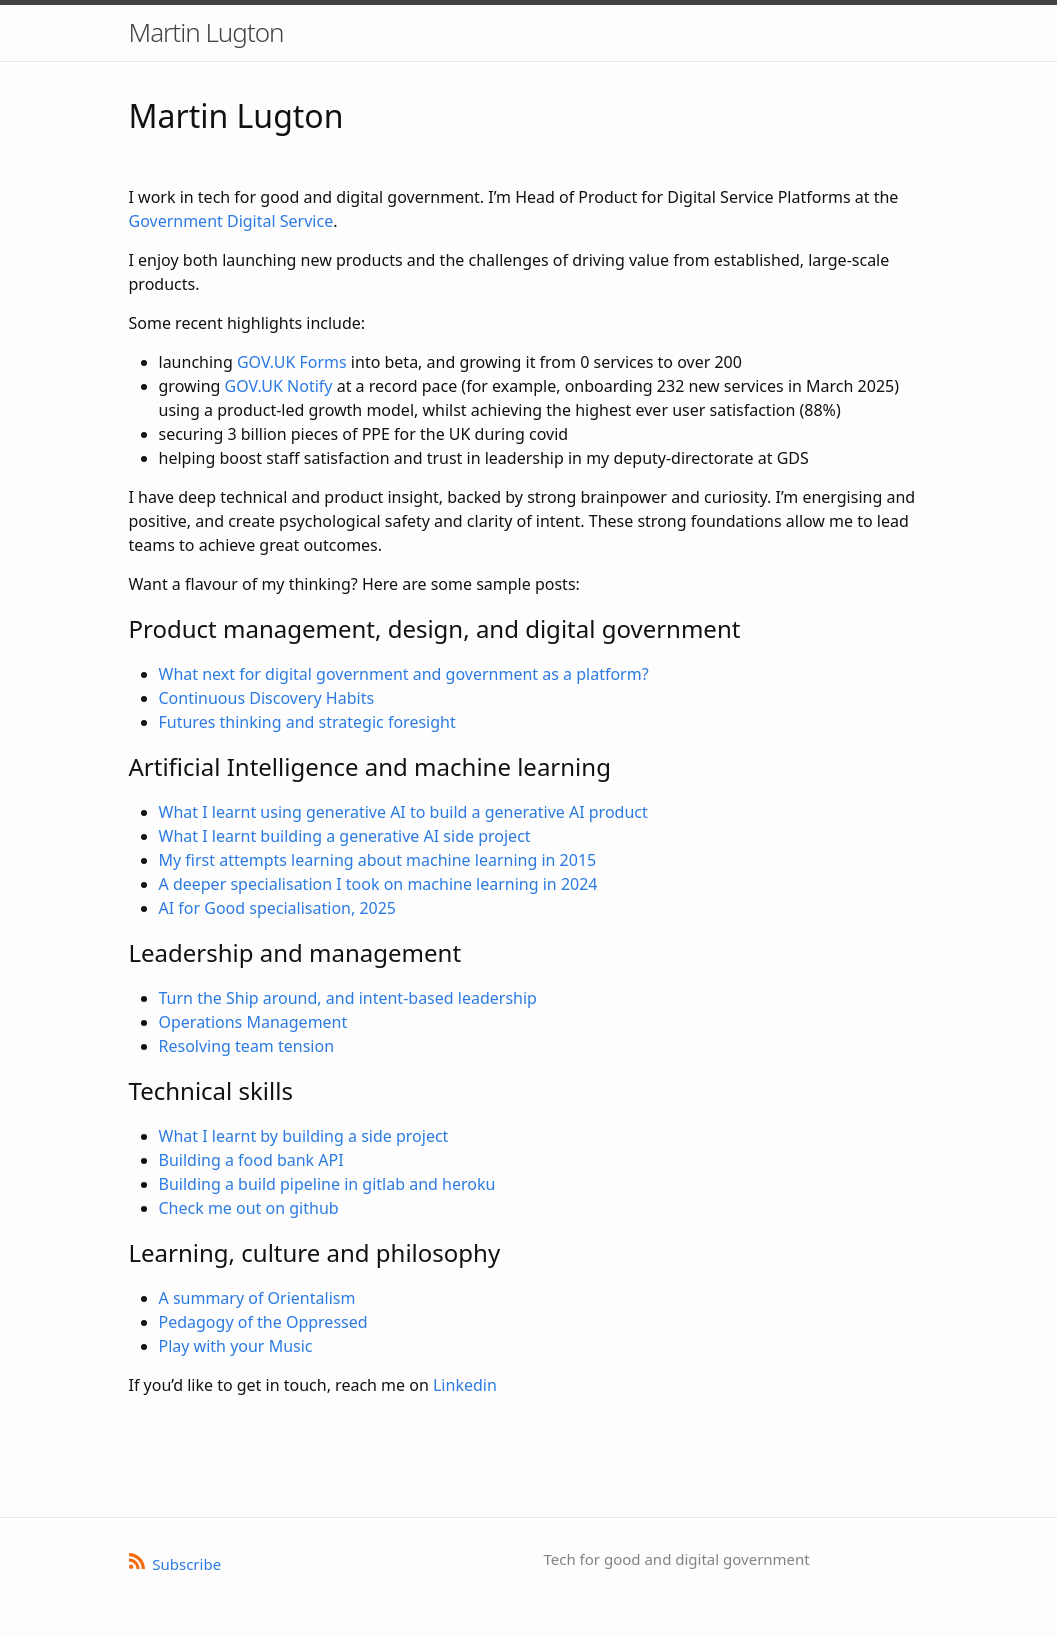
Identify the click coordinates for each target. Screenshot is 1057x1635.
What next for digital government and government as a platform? (404, 674)
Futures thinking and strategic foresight (307, 722)
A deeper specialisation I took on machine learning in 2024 (378, 884)
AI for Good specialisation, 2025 (278, 908)
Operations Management (253, 1022)
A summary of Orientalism (257, 1298)
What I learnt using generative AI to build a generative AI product (403, 812)
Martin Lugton (206, 32)
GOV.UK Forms (292, 362)
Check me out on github (249, 1208)
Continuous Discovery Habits (267, 698)
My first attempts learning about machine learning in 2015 (378, 860)
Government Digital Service (231, 221)
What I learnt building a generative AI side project (345, 836)
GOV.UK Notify (279, 386)
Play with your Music (236, 1346)
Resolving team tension (247, 1046)
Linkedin (465, 1385)
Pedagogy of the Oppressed (263, 1322)
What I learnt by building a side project (304, 1136)
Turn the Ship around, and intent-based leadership (348, 998)
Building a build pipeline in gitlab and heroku (327, 1184)
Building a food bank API (251, 1160)
